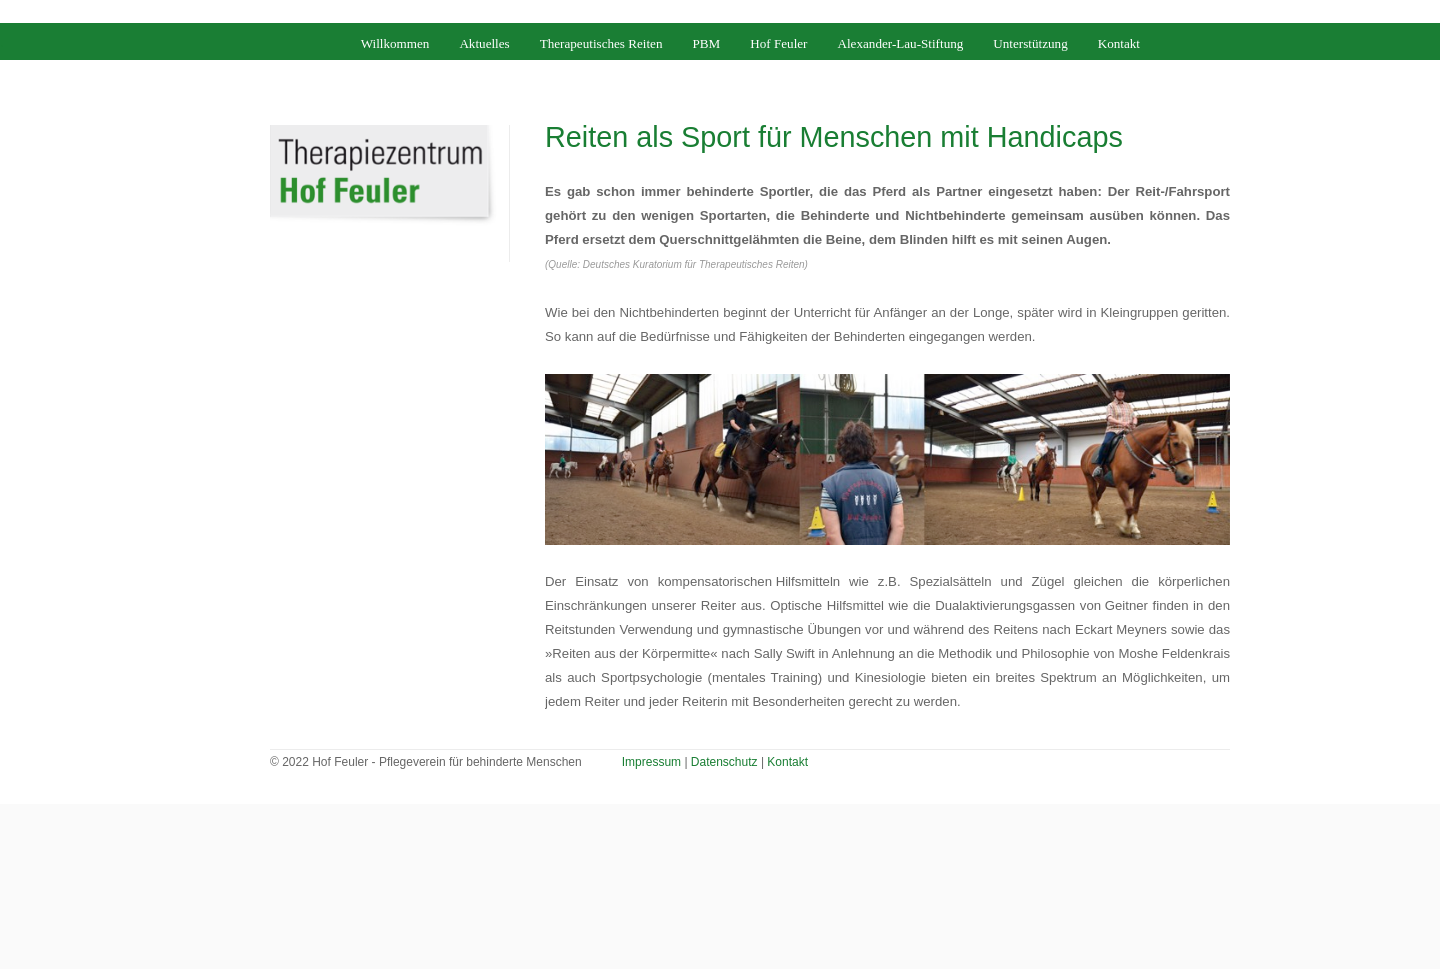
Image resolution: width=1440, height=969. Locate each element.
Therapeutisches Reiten (601, 43)
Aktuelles (484, 43)
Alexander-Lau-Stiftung (900, 43)
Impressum (651, 762)
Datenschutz (724, 762)
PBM (707, 43)
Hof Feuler (778, 43)
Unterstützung (1030, 43)
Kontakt (1119, 43)
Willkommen (395, 43)
